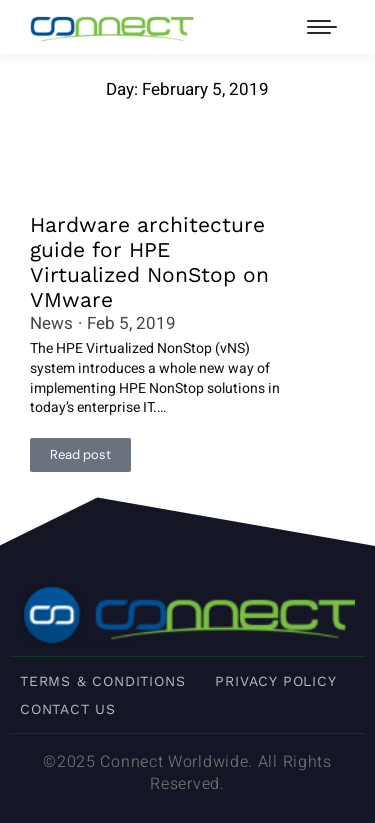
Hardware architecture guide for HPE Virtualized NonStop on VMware (149, 262)
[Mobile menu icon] (322, 27)
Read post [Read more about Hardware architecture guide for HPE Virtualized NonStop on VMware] (80, 454)
